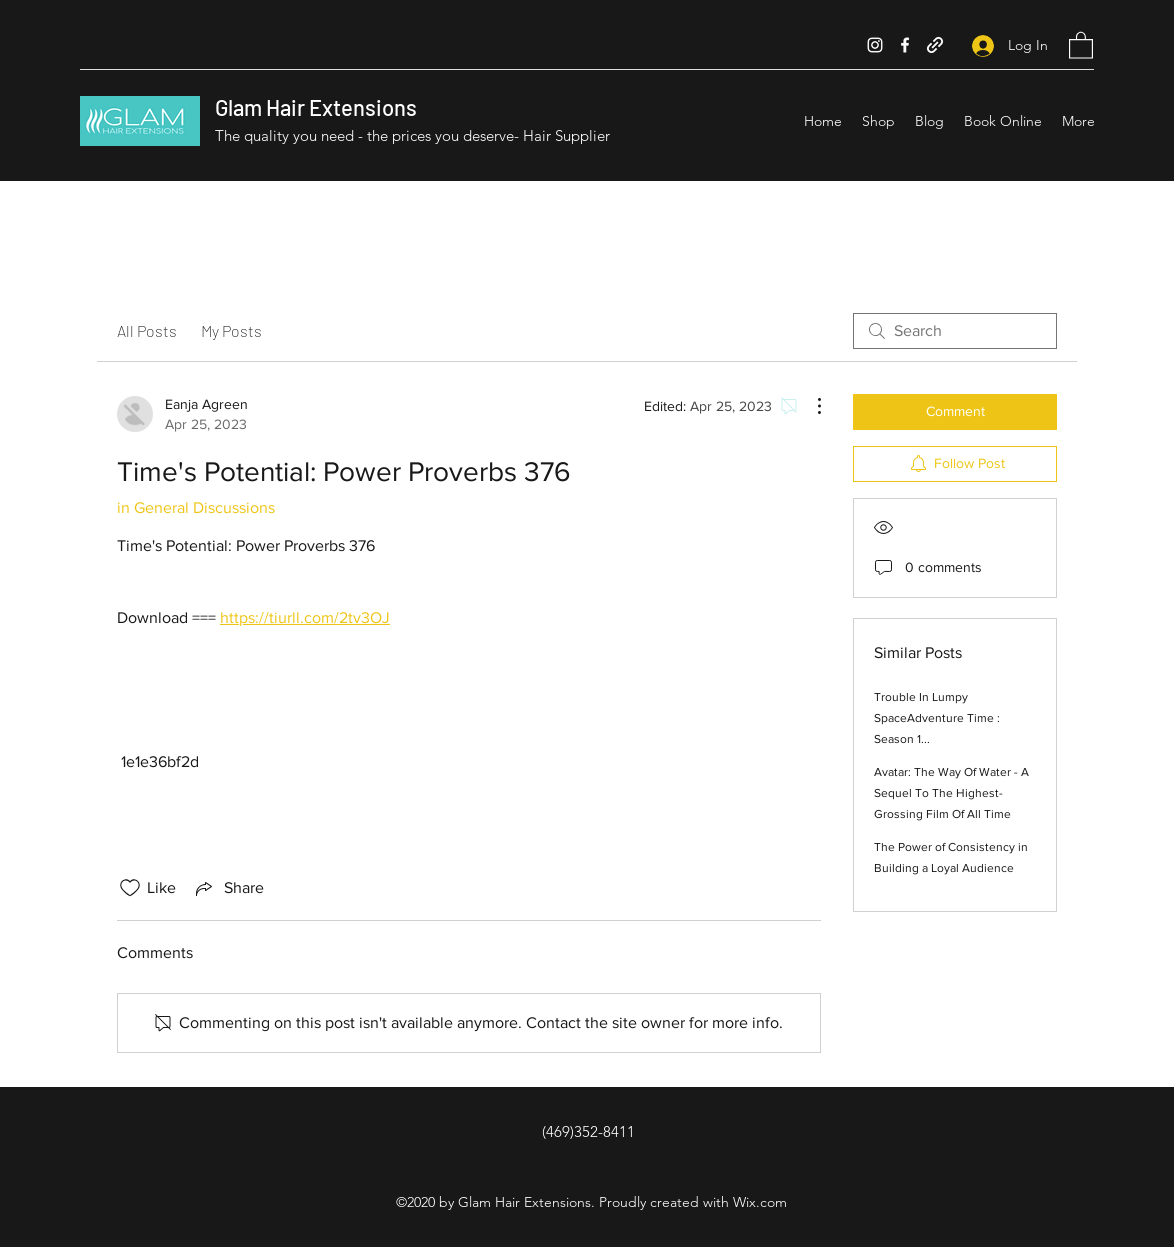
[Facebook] (905, 45)
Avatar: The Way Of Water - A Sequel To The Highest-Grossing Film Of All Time (951, 793)
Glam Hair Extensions (316, 107)
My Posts (231, 330)
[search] (955, 331)
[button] (1081, 44)
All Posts (147, 330)
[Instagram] (875, 45)
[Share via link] (228, 888)
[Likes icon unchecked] (130, 888)
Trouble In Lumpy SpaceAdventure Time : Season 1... (937, 718)
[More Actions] (809, 406)
